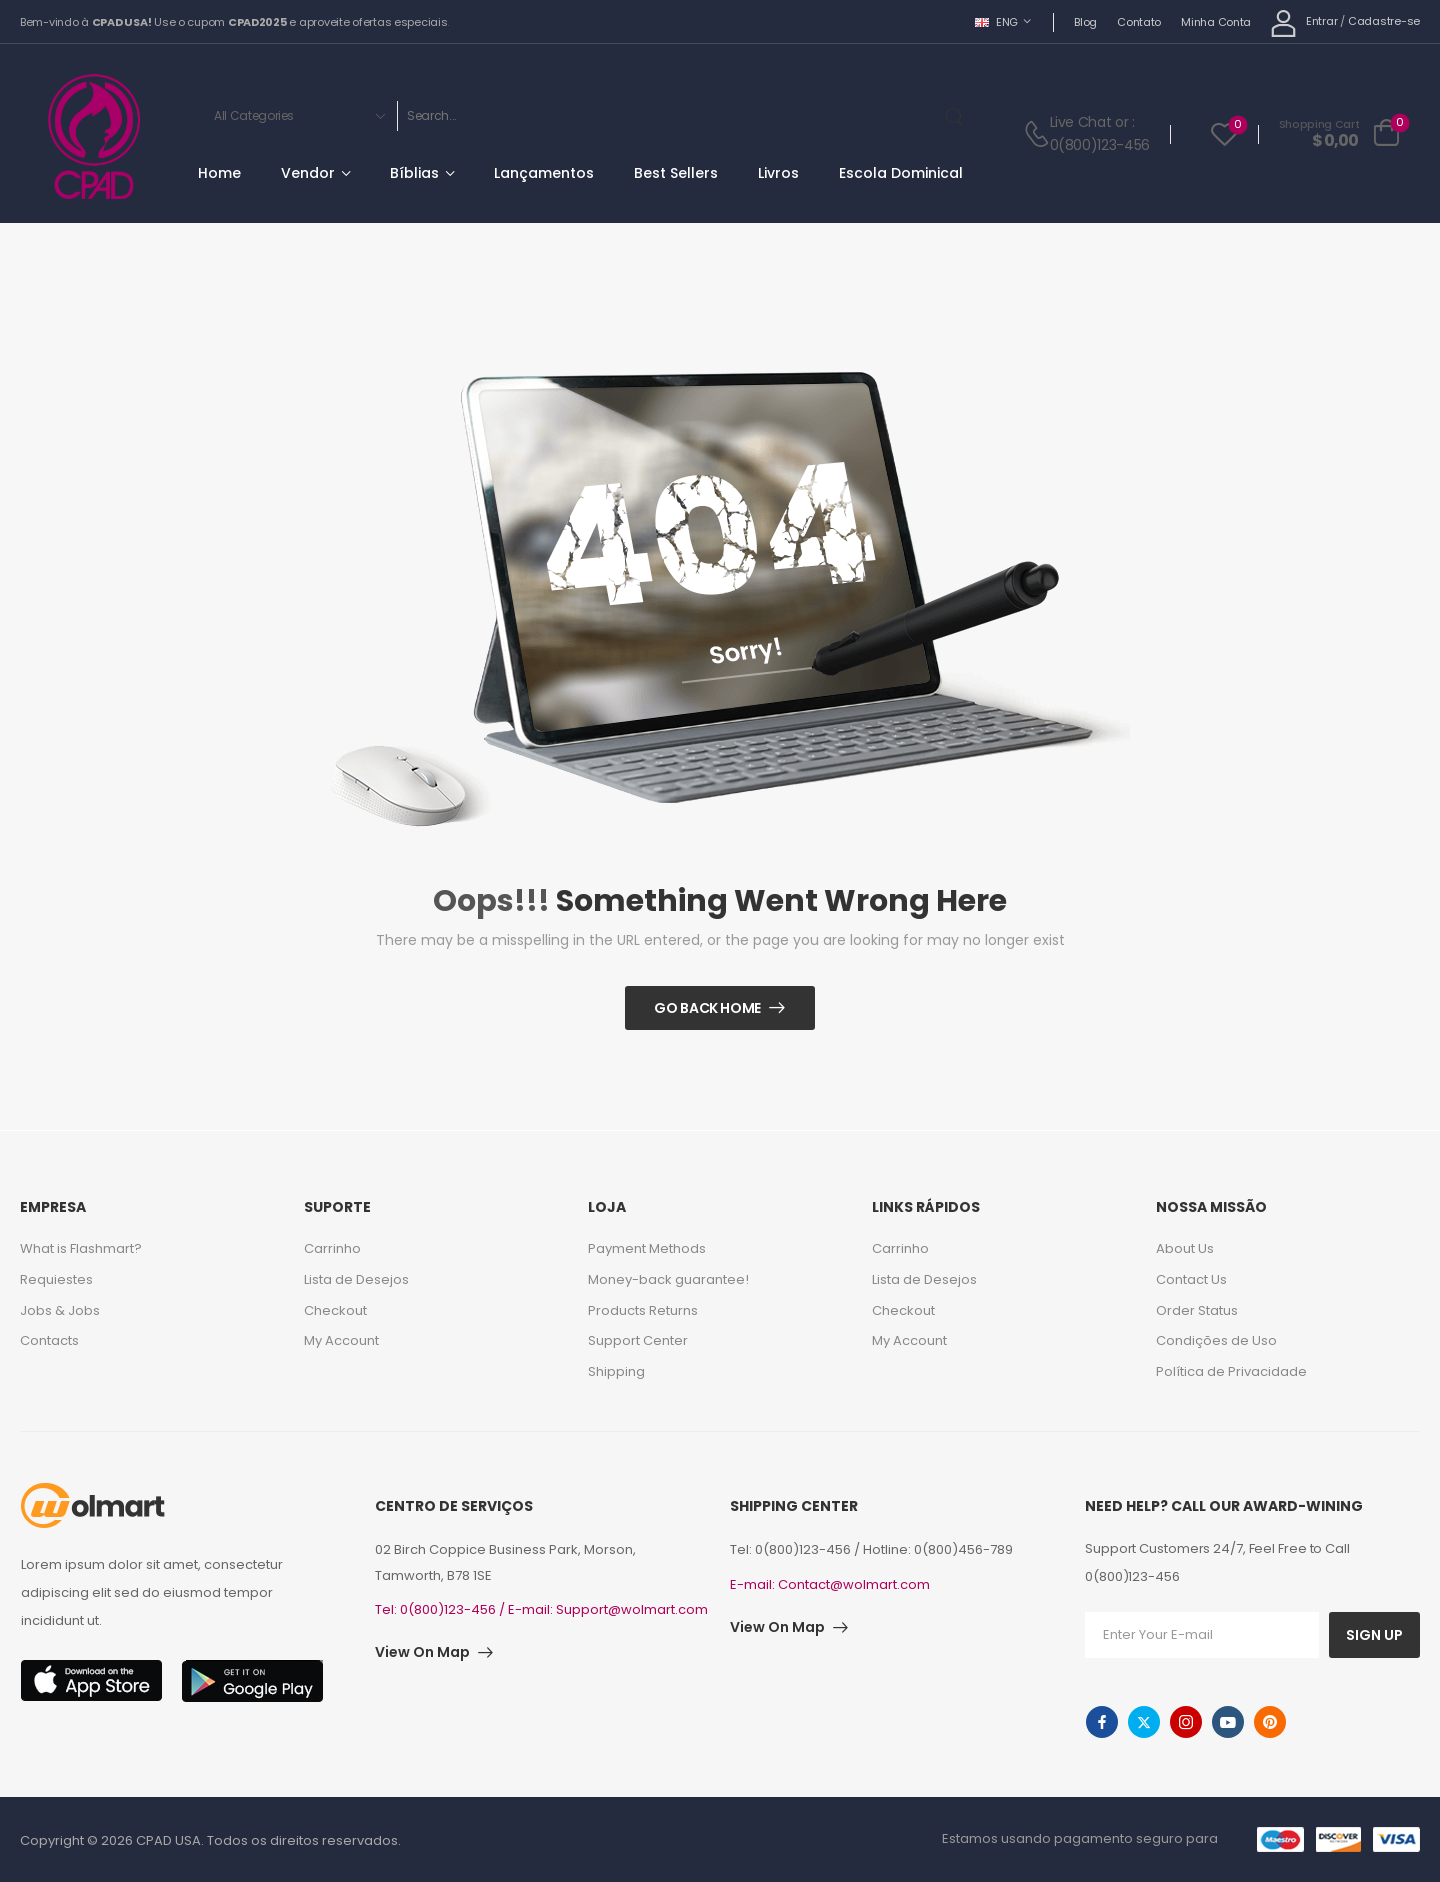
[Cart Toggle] (1339, 134)
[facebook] (1102, 1722)
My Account (341, 1340)
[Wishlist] (1224, 133)
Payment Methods (647, 1248)
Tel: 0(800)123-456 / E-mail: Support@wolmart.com (541, 1609)
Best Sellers (676, 173)
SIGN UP (1374, 1635)
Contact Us (1191, 1279)
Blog (1085, 22)
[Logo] (94, 137)
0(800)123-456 (1100, 145)
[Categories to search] (296, 116)
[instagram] (1186, 1722)
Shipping (616, 1371)
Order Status (1197, 1310)
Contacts (49, 1340)
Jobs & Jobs (60, 1310)
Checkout (335, 1310)
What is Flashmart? (81, 1248)
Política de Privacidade (1231, 1371)
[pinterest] (1270, 1722)
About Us (1185, 1248)
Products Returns (643, 1310)
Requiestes (56, 1279)
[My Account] (1303, 22)
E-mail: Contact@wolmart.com (830, 1584)
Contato (1139, 22)
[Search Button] (958, 116)
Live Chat (1081, 122)
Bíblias (414, 173)
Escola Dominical (901, 173)
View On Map (422, 1652)
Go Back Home (707, 1008)
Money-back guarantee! (668, 1279)
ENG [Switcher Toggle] (996, 22)
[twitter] (1144, 1722)
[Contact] (1036, 133)
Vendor (308, 173)
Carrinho (332, 1248)
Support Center (638, 1340)
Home (219, 173)
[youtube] (1228, 1722)
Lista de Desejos (356, 1279)
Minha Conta (1216, 22)
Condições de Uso (1216, 1340)
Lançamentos (544, 173)
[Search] (667, 116)
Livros (778, 173)
